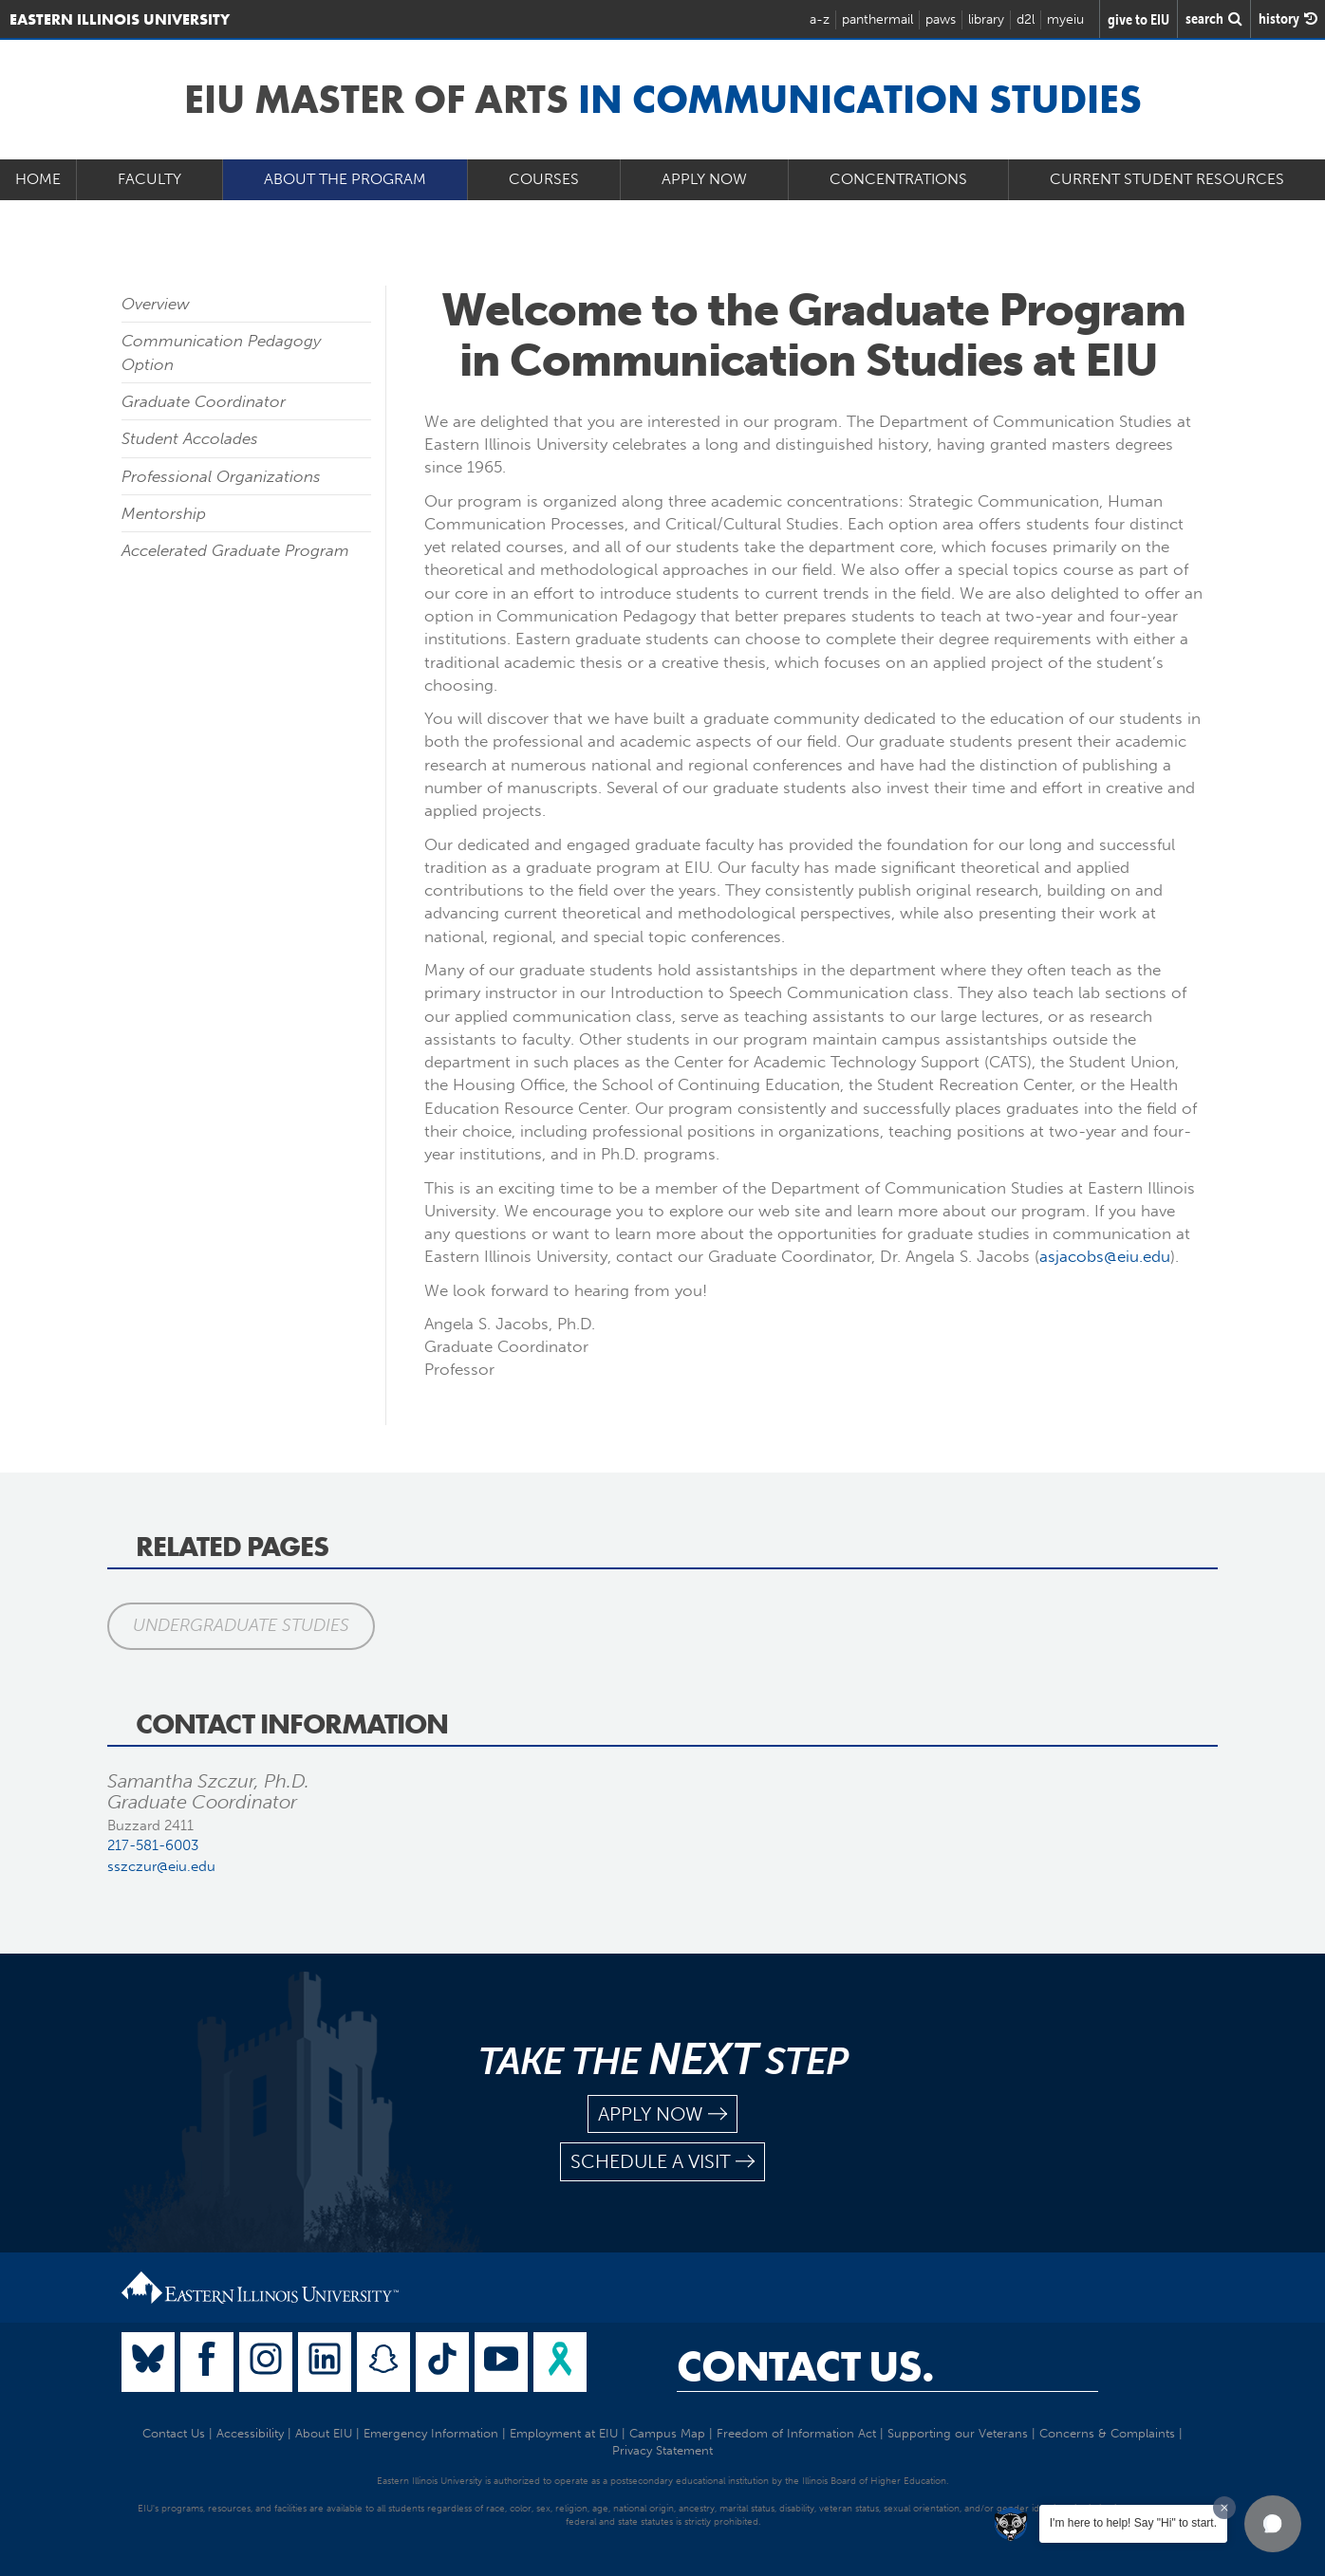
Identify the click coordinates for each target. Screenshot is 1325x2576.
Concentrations (898, 179)
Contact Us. (805, 2366)
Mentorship (163, 513)
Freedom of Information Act (796, 2433)
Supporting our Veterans (957, 2433)
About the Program (345, 179)
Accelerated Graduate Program (235, 550)
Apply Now (704, 179)
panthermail (877, 19)
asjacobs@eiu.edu (1104, 1256)
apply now (662, 2114)
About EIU (323, 2433)
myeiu (1065, 19)
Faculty (149, 179)
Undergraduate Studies (241, 1625)
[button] (1272, 2523)
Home (38, 179)
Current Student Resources (1167, 179)
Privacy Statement (662, 2450)
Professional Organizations (221, 476)
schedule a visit (662, 2162)
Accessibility (250, 2433)
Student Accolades (189, 438)
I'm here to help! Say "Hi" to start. (1133, 2523)
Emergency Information (431, 2433)
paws (940, 19)
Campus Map (667, 2433)
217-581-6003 (152, 1845)
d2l (1026, 19)
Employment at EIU (564, 2433)
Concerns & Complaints (1107, 2433)
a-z (820, 19)
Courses (544, 179)
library (986, 19)
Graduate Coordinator (203, 401)
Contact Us (173, 2433)
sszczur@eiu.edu (161, 1866)
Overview (155, 303)
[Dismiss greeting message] (1224, 2507)
